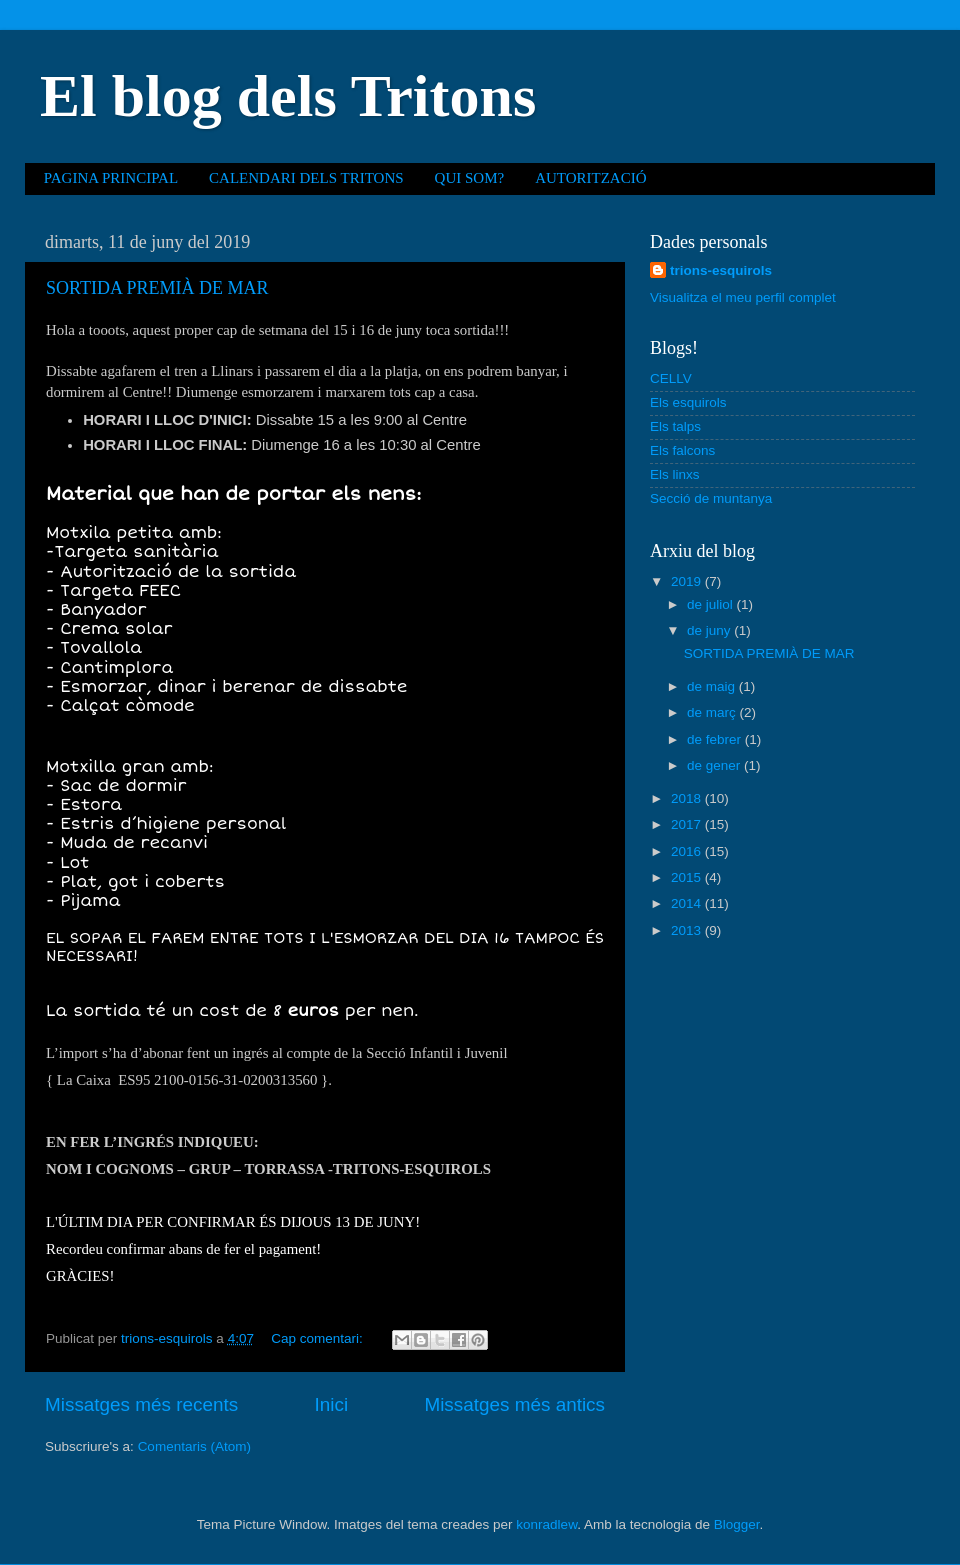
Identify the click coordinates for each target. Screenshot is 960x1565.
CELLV (671, 378)
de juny (710, 630)
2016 (688, 851)
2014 (688, 903)
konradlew (546, 1524)
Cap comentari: (318, 1338)
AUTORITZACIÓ (590, 178)
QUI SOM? (470, 178)
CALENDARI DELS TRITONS (306, 178)
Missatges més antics (514, 1404)
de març (713, 712)
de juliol (712, 604)
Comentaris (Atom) (194, 1446)
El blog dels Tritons (288, 96)
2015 (688, 877)
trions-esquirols (721, 270)
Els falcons (682, 450)
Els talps (675, 426)
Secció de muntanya (711, 498)
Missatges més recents (141, 1404)
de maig (713, 686)
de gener (715, 765)
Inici (332, 1404)
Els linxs (675, 474)
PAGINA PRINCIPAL (111, 178)
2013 (688, 930)
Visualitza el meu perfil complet (743, 297)
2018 (688, 798)
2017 (688, 824)
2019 (688, 581)
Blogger (737, 1524)
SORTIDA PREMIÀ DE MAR (157, 288)
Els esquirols (688, 402)
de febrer (716, 739)
